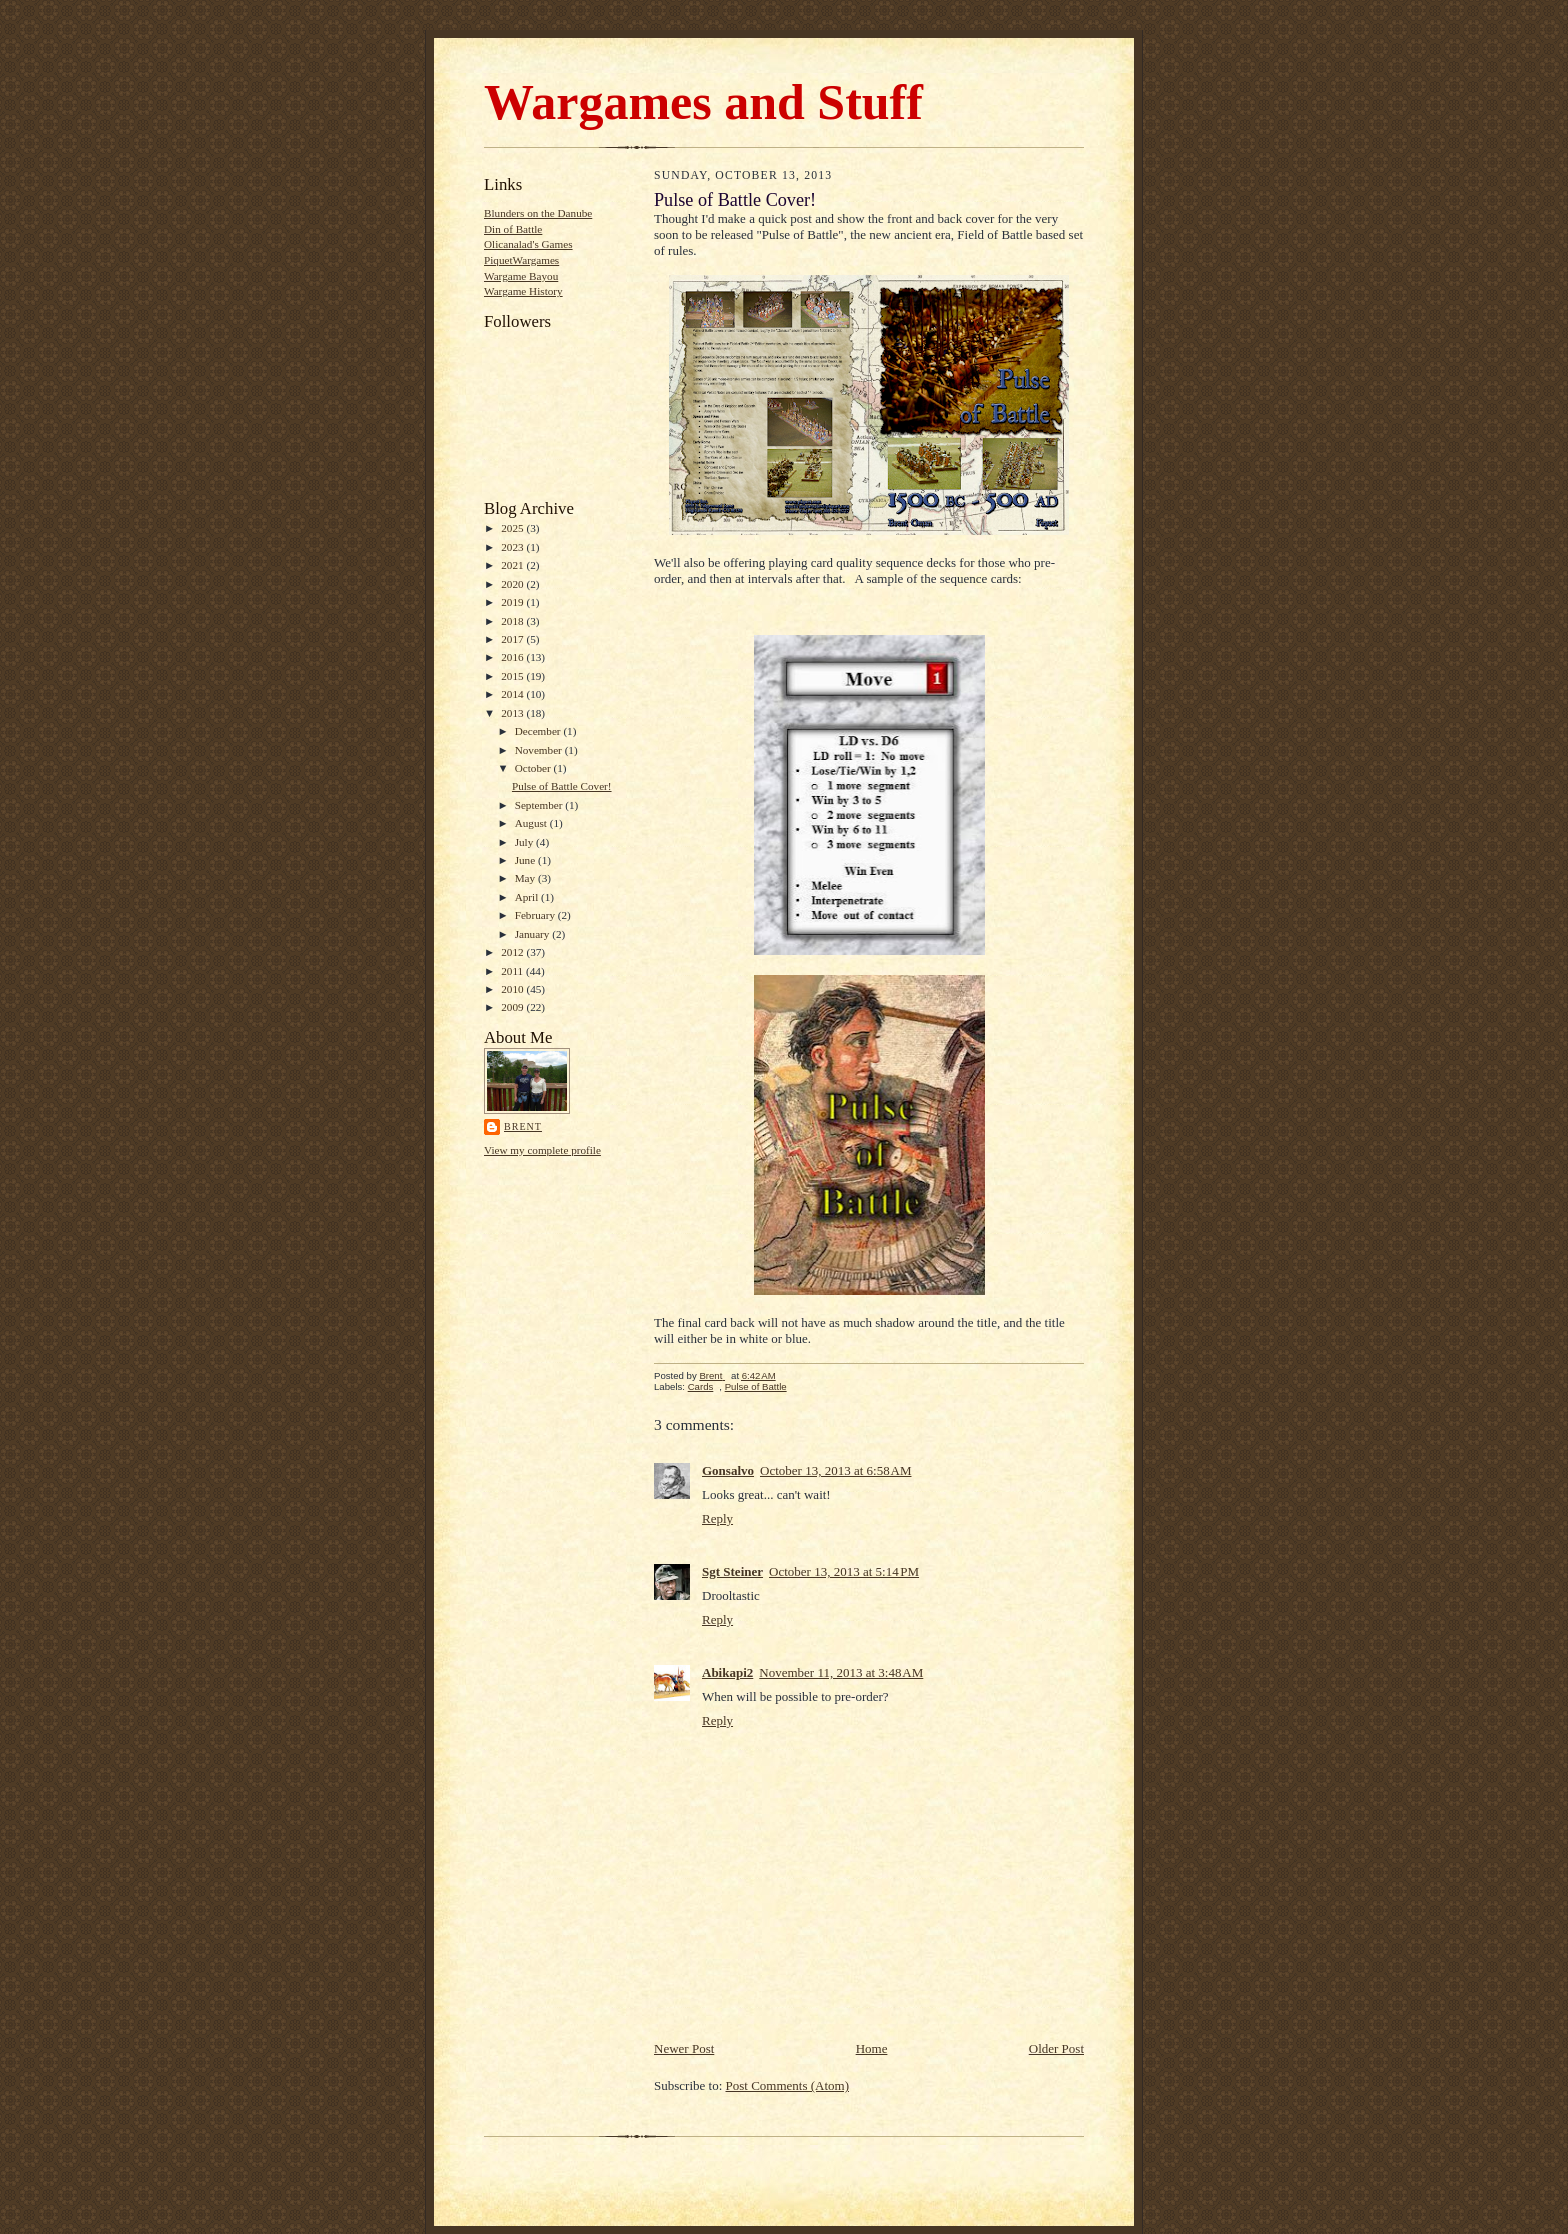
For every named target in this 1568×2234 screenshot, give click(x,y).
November (540, 750)
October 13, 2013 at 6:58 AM (835, 1470)
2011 (513, 971)
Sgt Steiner (732, 1571)
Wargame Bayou (521, 276)
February (536, 915)
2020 (513, 584)
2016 (513, 657)
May (526, 878)
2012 (513, 952)
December (539, 731)
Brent (523, 1126)
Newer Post (684, 2048)
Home (872, 2048)
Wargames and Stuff (703, 102)
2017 (513, 639)
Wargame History (523, 291)
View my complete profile (542, 1150)
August (532, 823)
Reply (717, 1518)
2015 (513, 676)
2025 (513, 528)
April (528, 897)
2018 (513, 621)
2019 (513, 602)
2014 (513, 694)
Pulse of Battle (756, 1386)
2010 (513, 989)
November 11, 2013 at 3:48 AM (841, 1672)
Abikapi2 (727, 1672)
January (534, 934)
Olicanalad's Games (528, 244)
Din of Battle (513, 229)
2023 (513, 547)
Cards (701, 1386)
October (534, 768)
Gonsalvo (728, 1470)
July (525, 842)
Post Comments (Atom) (788, 2085)
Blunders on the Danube (538, 213)
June (526, 860)
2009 (513, 1007)
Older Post (1056, 2048)
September (540, 805)
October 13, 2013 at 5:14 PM (844, 1571)
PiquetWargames (521, 260)
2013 (513, 713)
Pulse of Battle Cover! (562, 786)
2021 (513, 565)
